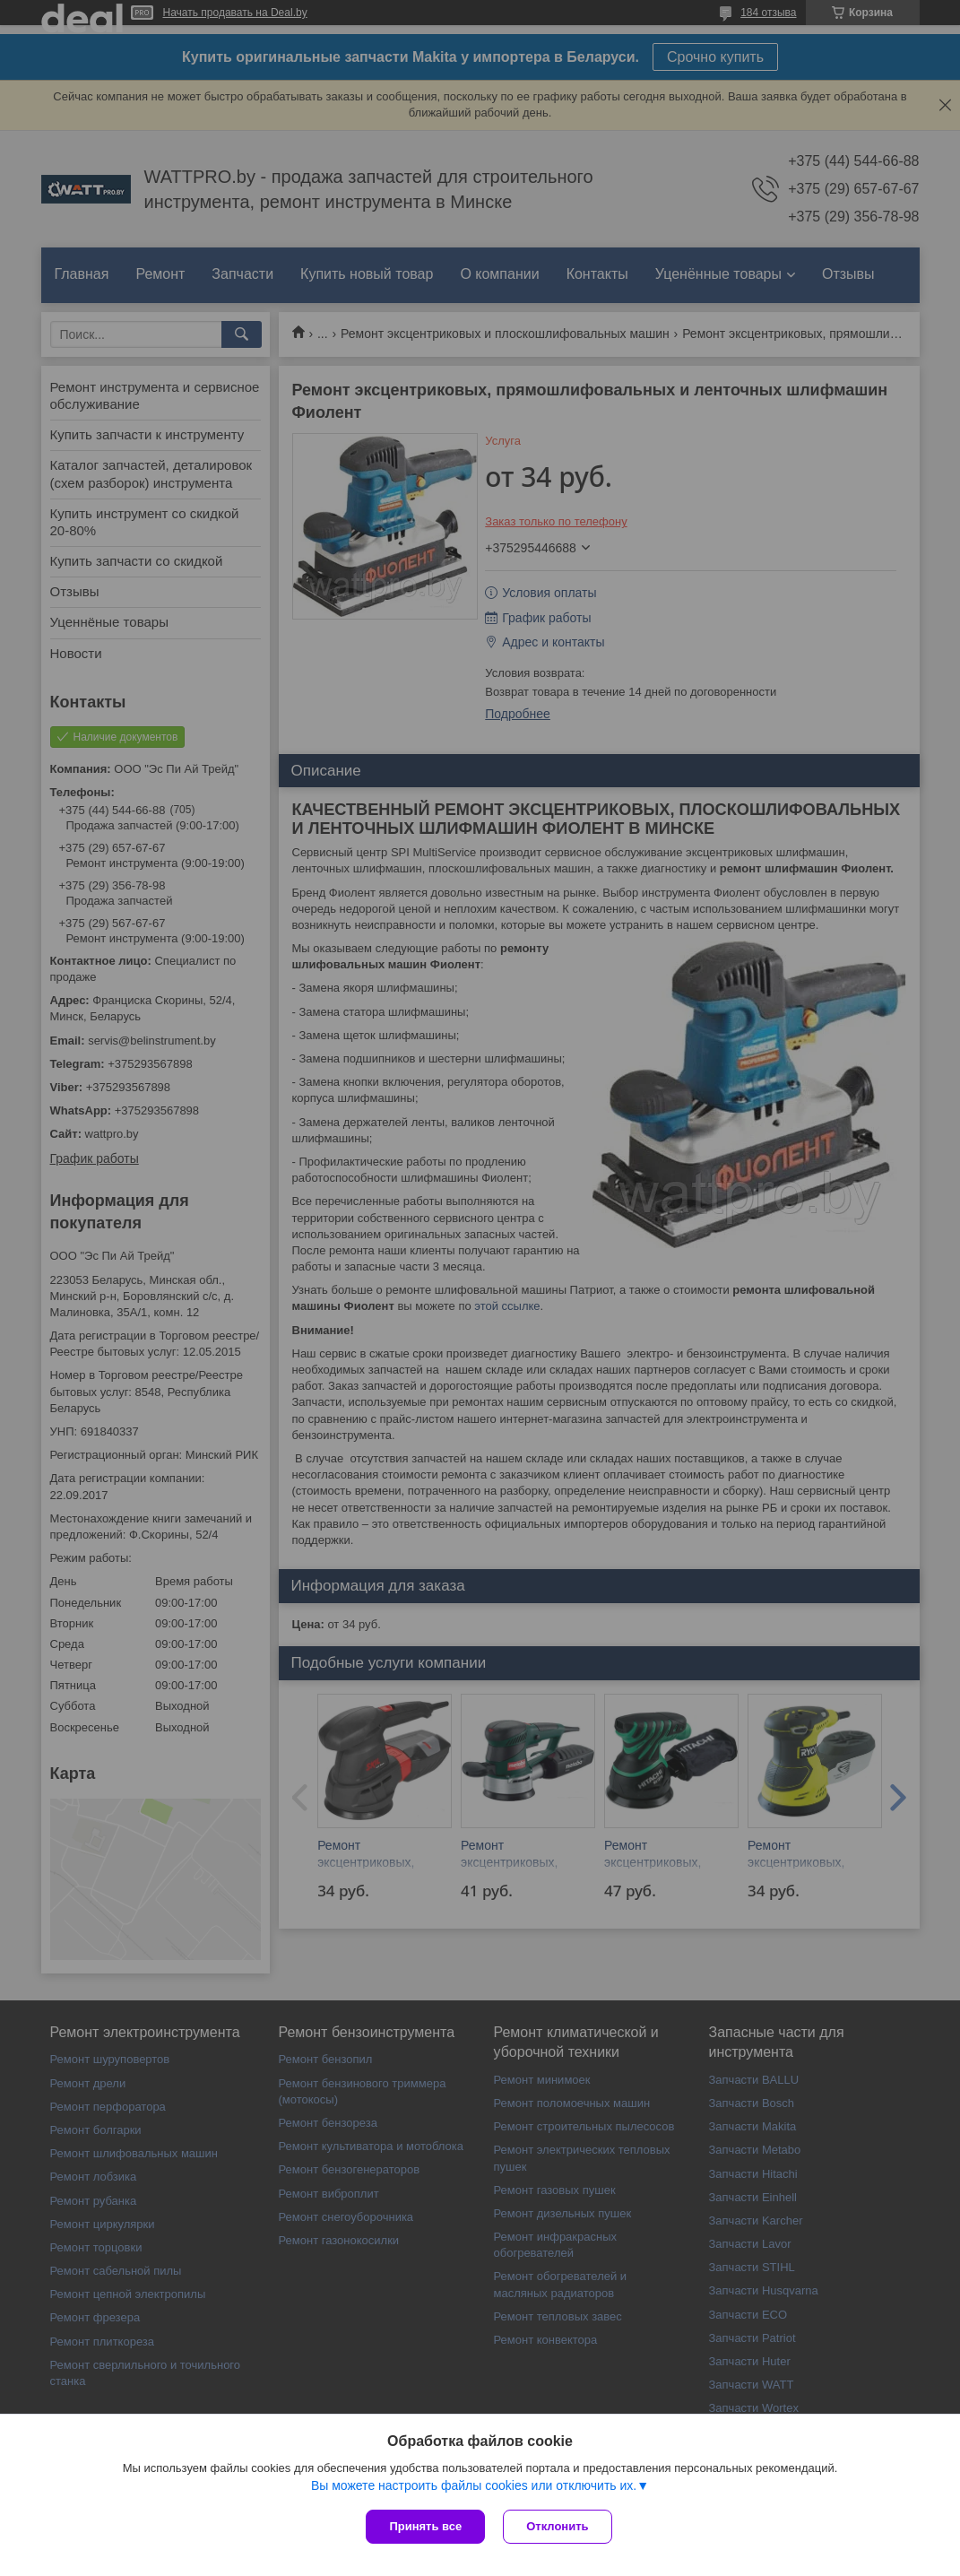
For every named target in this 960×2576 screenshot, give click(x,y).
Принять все (425, 2526)
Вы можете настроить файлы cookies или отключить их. (473, 2485)
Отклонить (557, 2526)
